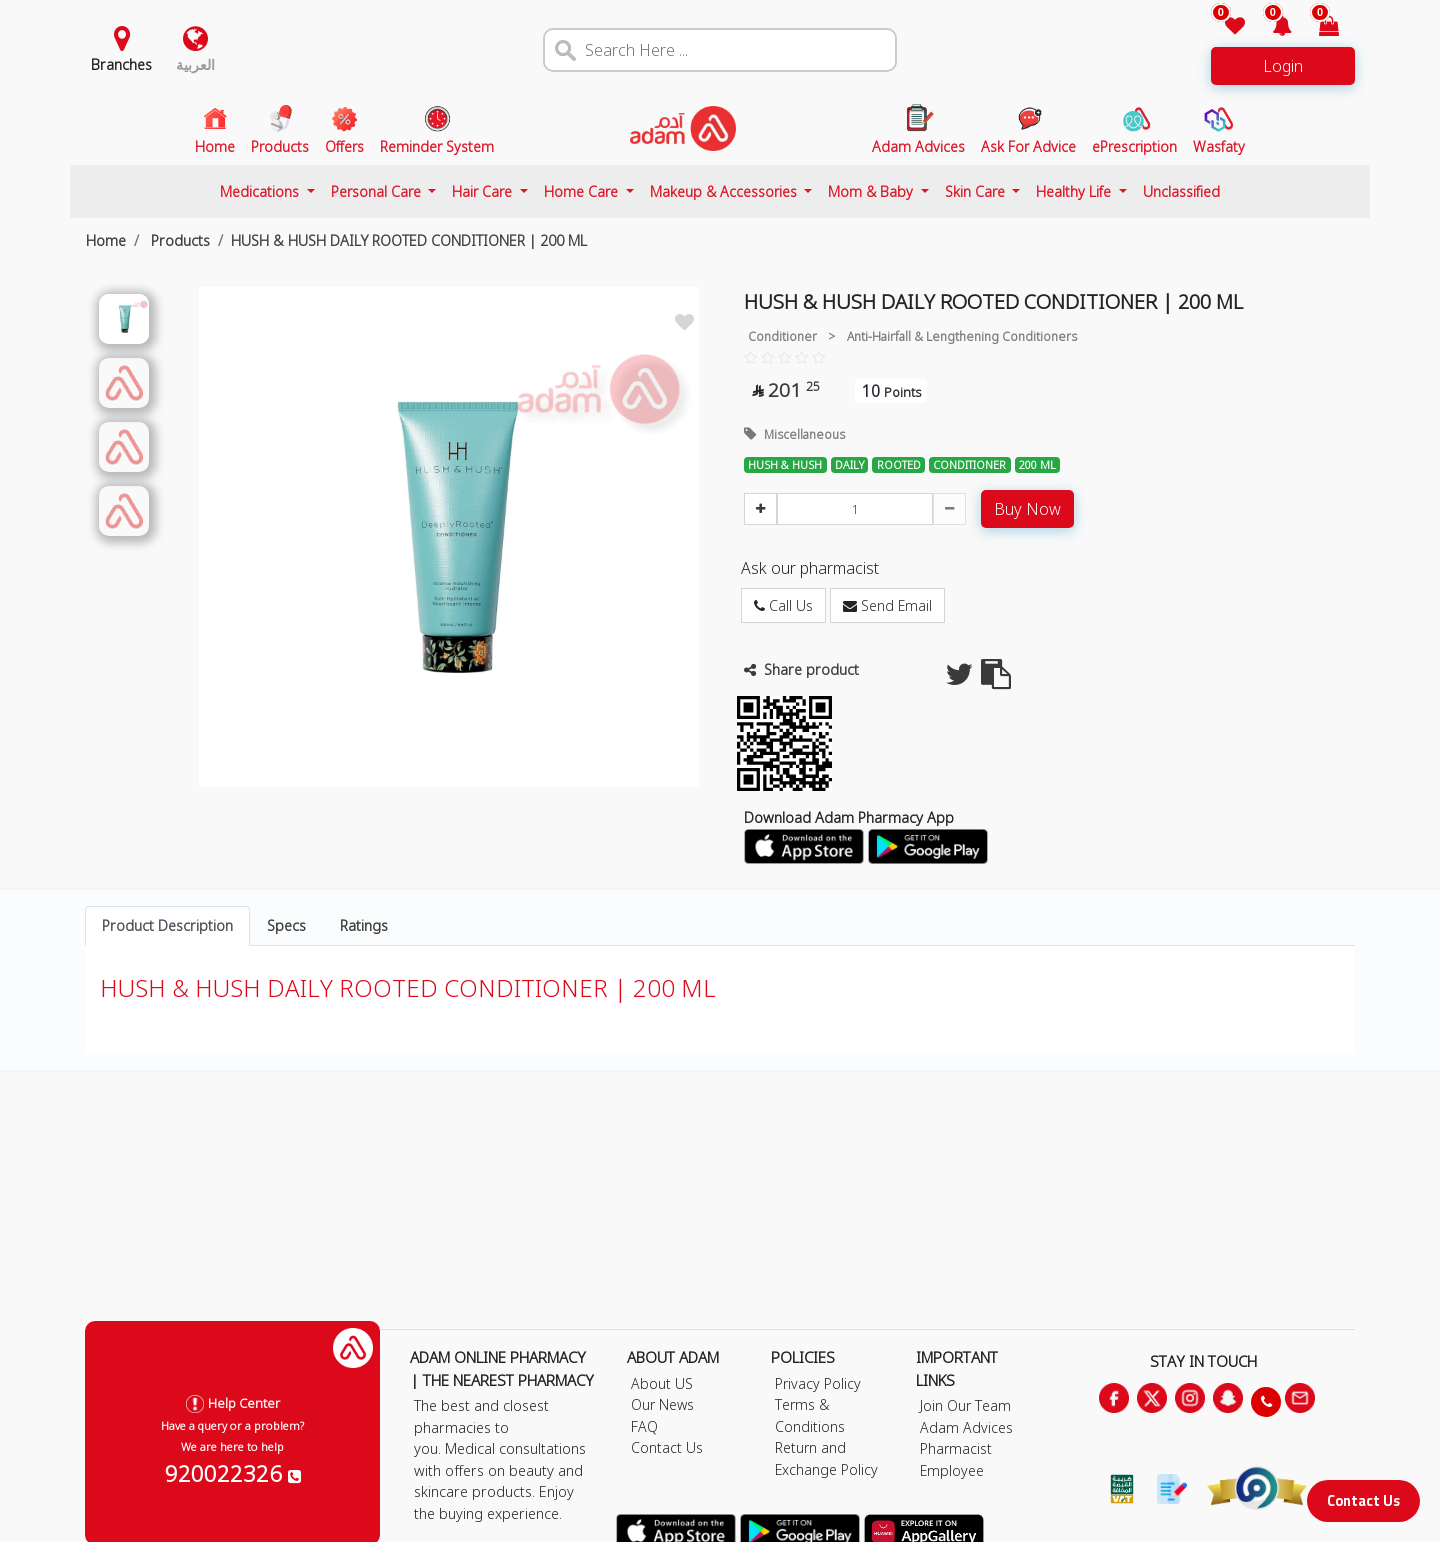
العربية (195, 64)
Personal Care (378, 191)
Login (1283, 66)
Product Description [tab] (167, 925)
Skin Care (977, 191)
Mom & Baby (872, 191)
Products (178, 240)
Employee (952, 1470)
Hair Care (484, 191)
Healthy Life (1075, 191)
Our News (662, 1404)
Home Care (583, 191)
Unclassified (1181, 191)
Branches (121, 64)
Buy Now (1027, 509)
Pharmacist (956, 1448)
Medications (261, 191)
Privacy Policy (818, 1383)
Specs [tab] (286, 925)
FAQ (644, 1426)
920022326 (233, 1473)
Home (106, 240)
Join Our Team (965, 1405)
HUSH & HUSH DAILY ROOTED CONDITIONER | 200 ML (409, 240)
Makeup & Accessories (725, 191)
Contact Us (1363, 1500)
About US (662, 1383)
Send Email (887, 605)
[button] (1270, 27)
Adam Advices (966, 1427)
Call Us (783, 605)
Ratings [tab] (364, 925)
